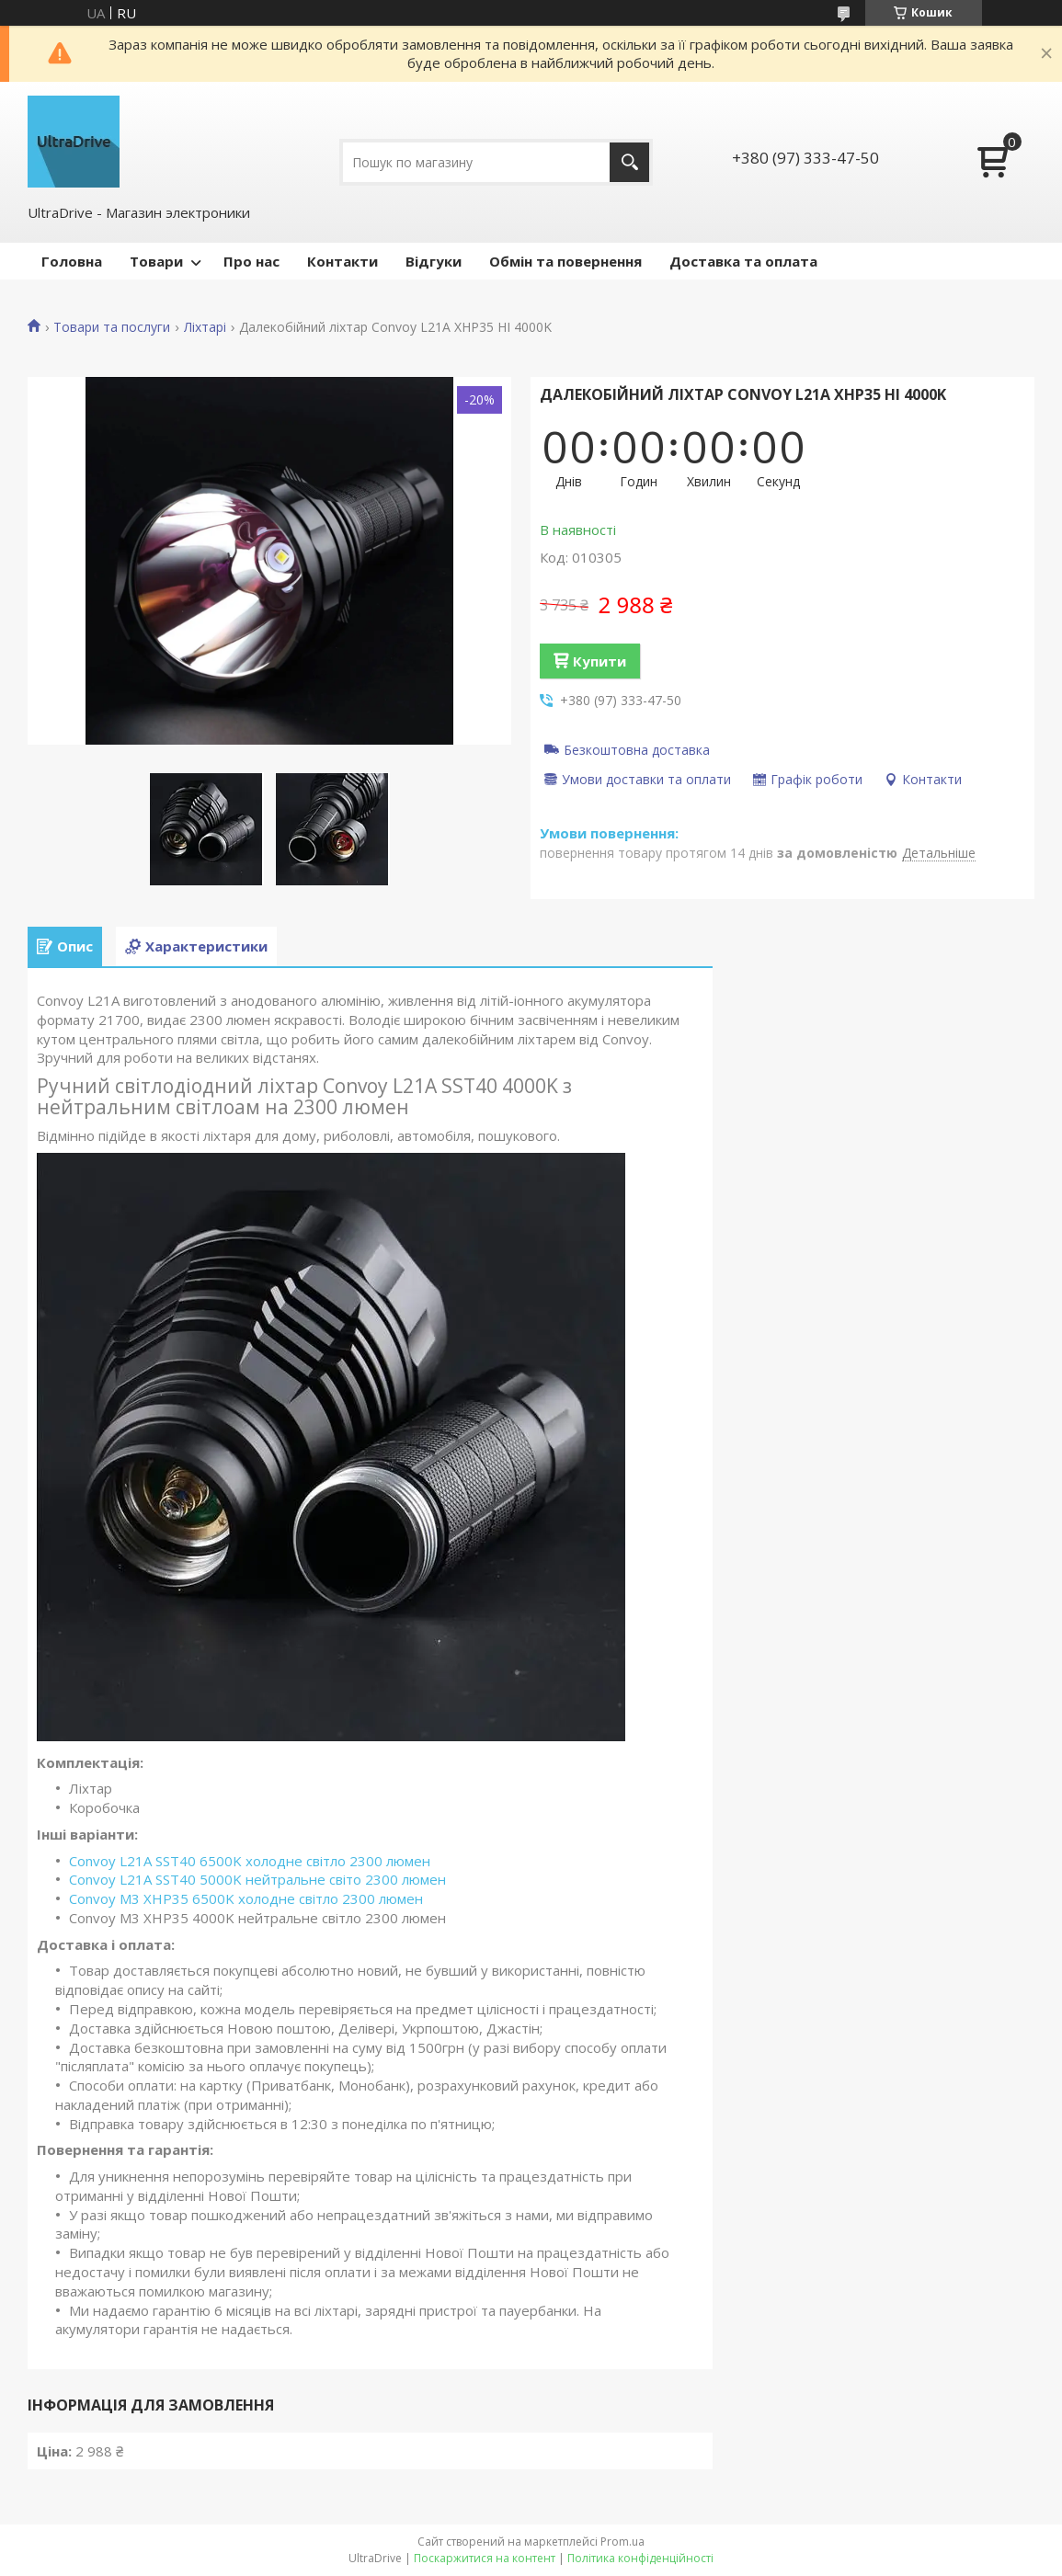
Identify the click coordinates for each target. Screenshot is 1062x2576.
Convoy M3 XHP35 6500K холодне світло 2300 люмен (246, 1898)
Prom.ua (622, 2541)
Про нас (251, 261)
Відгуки (433, 261)
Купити (599, 661)
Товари (156, 261)
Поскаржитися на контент (484, 2558)
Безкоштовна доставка (637, 749)
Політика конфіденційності (640, 2558)
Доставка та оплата (743, 261)
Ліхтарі (205, 327)
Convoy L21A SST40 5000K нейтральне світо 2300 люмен (257, 1879)
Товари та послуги (111, 327)
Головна (71, 261)
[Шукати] (629, 162)
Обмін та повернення (565, 261)
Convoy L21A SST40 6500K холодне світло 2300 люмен (249, 1861)
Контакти (342, 261)
